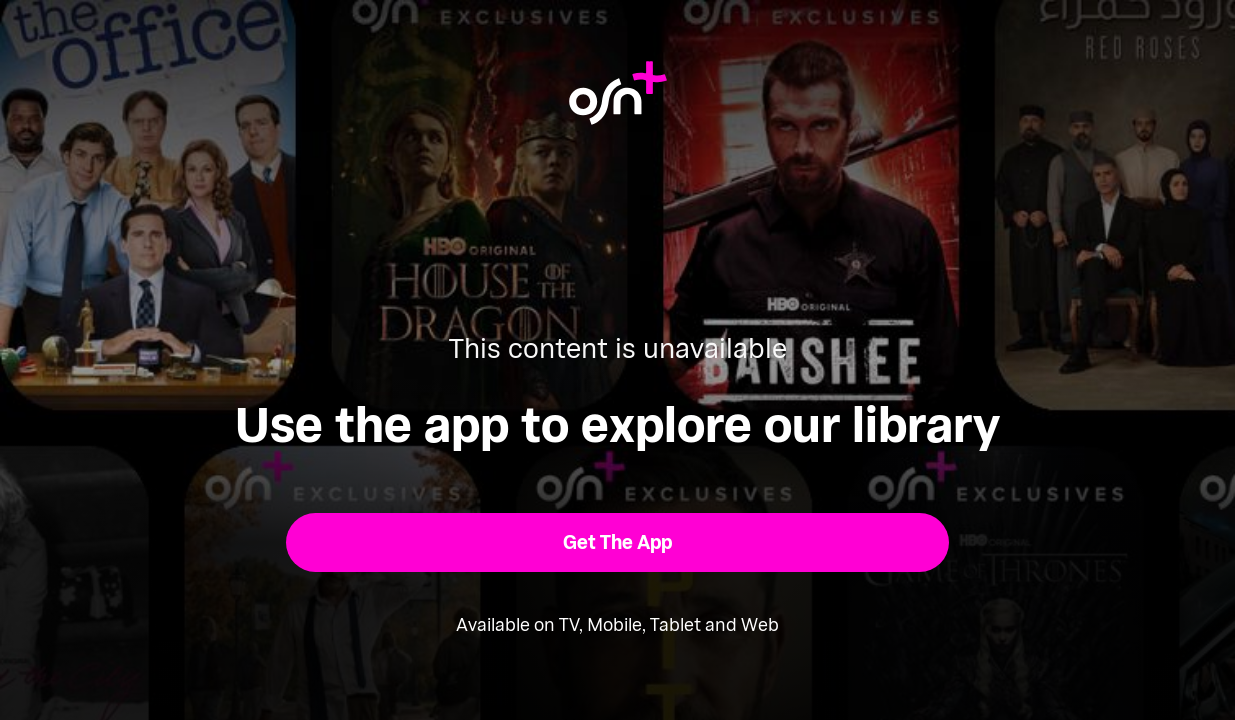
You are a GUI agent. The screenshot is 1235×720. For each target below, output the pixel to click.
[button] (617, 542)
